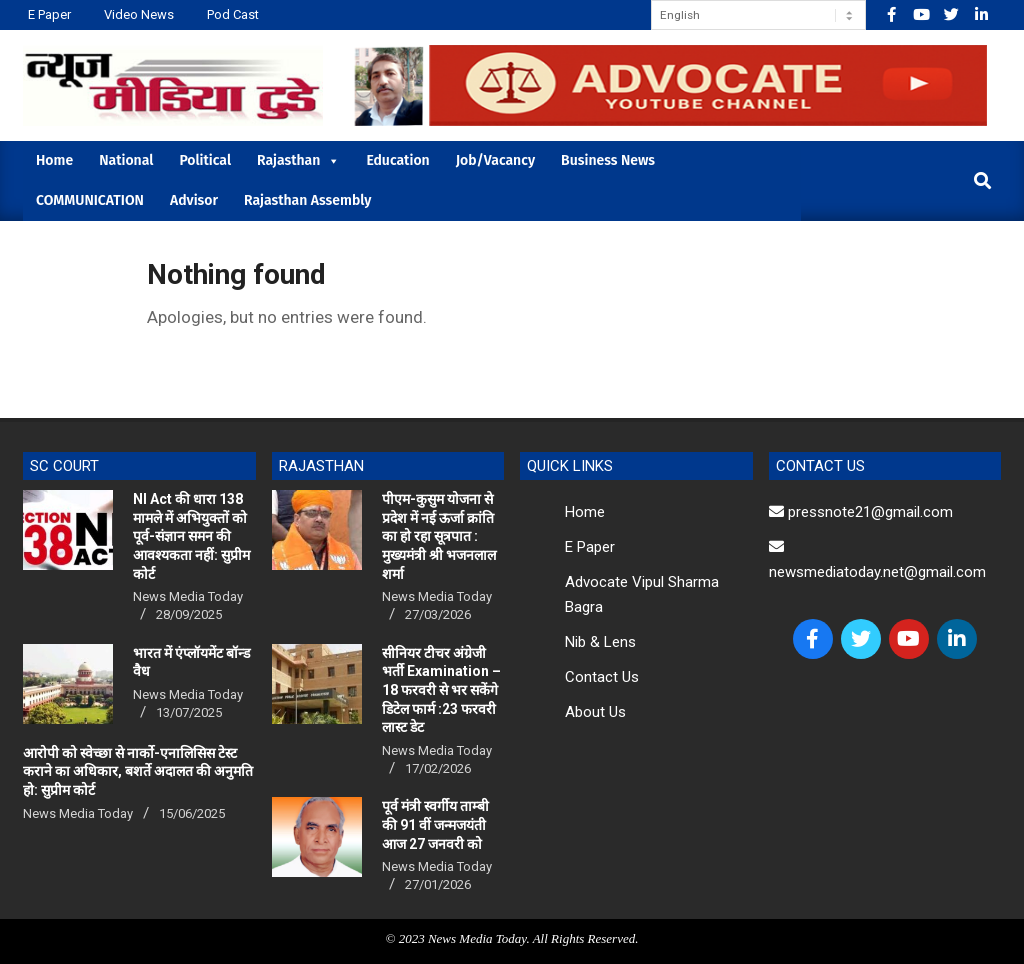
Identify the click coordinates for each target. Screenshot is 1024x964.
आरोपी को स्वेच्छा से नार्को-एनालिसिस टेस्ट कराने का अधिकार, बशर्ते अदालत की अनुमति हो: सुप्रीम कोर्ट (138, 771)
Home (54, 160)
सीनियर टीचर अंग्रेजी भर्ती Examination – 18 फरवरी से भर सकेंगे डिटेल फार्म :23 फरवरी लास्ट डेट (441, 690)
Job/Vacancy (495, 160)
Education (397, 160)
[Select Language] (758, 15)
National (126, 160)
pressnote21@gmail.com (861, 512)
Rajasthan (298, 160)
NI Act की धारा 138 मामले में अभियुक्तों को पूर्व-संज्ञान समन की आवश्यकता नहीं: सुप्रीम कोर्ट (191, 536)
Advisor (194, 200)
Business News (608, 160)
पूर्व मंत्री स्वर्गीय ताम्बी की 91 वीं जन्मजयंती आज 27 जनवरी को (435, 824)
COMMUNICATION (90, 200)
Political (205, 160)
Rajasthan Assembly (307, 200)
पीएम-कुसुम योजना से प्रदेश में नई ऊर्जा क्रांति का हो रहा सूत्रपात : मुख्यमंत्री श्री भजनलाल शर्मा (439, 536)
